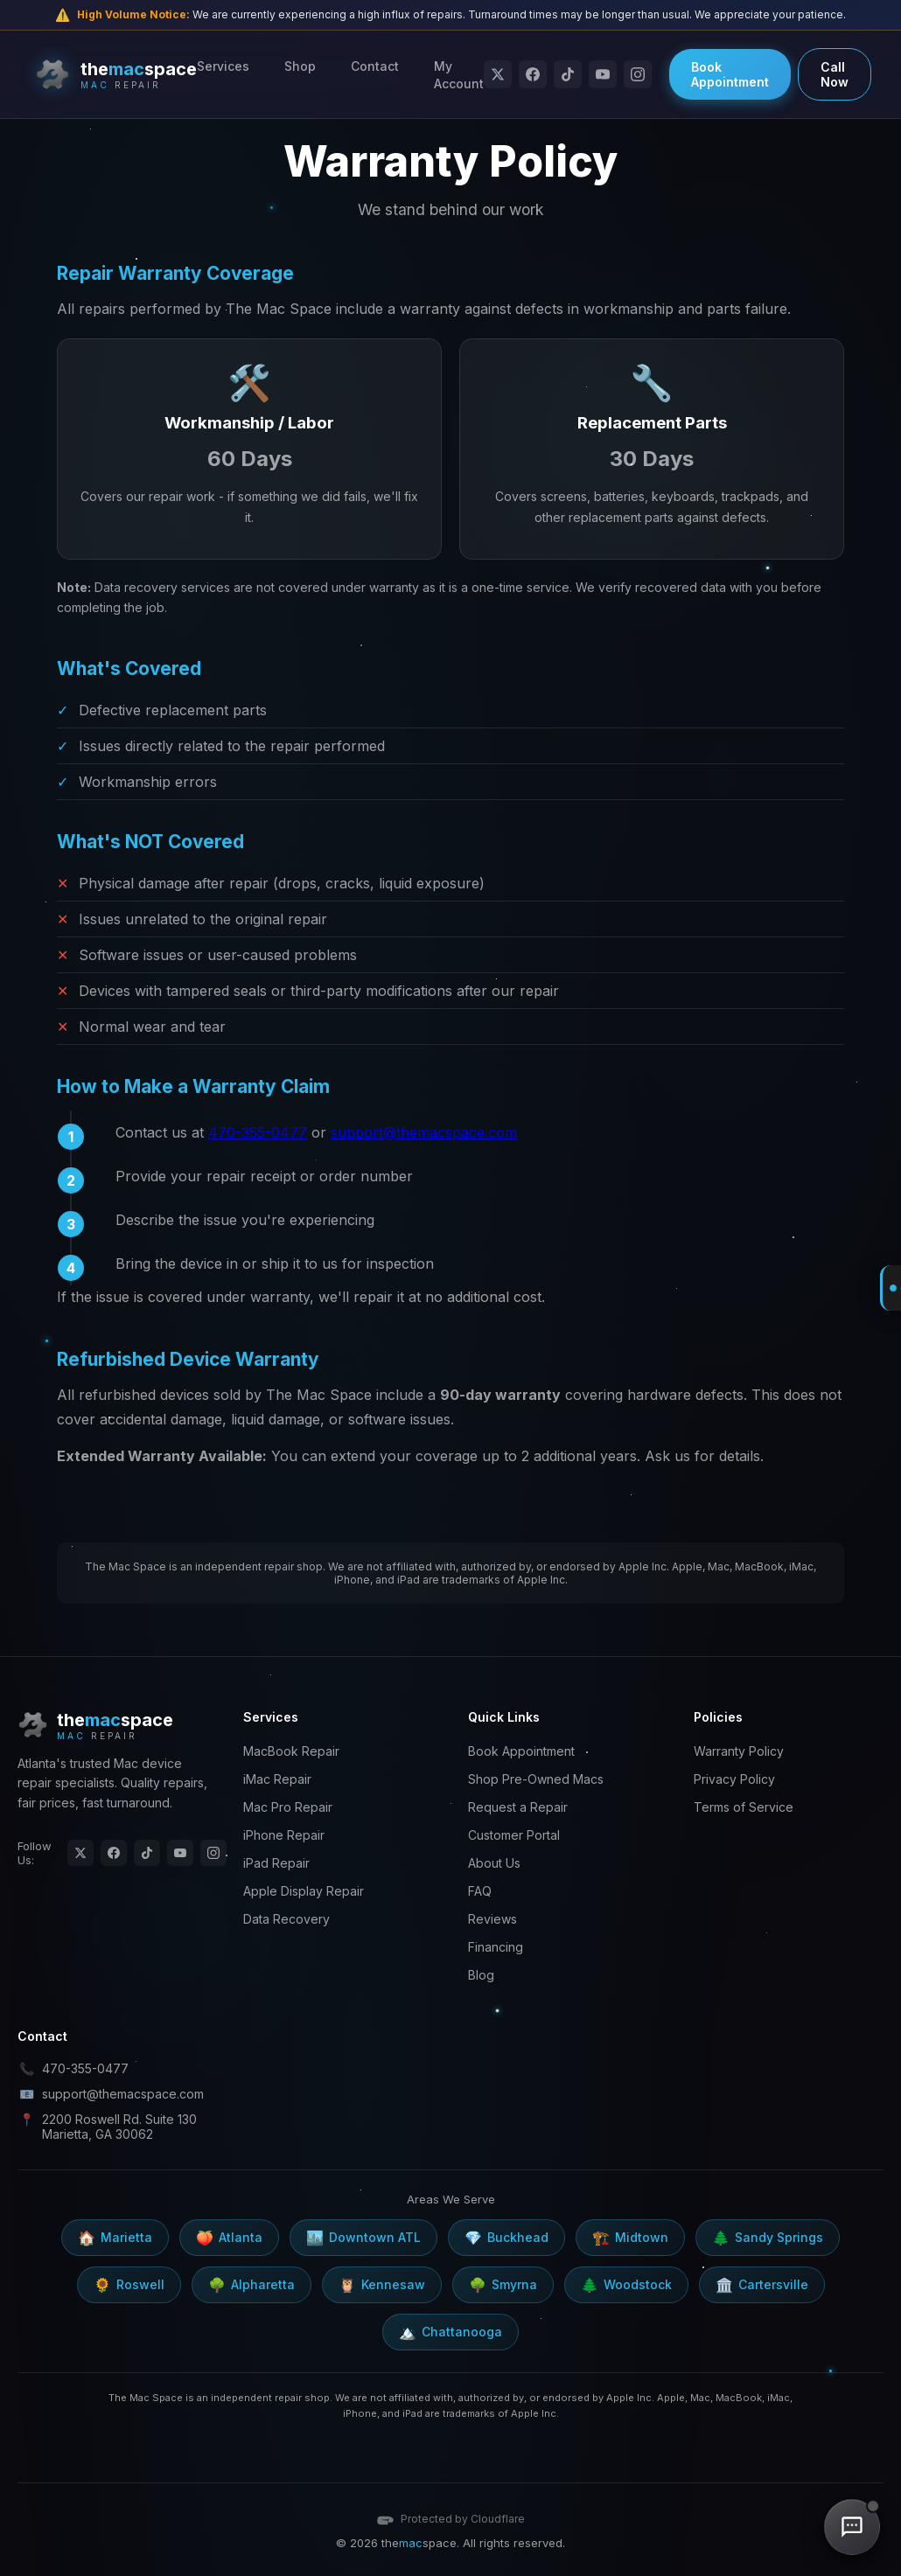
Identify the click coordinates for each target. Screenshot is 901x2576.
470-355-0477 (257, 1132)
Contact (375, 66)
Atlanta (229, 2237)
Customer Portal (514, 1835)
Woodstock (626, 2285)
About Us (494, 1862)
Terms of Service (743, 1807)
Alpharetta (251, 2285)
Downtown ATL (363, 2237)
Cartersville (762, 2285)
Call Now (835, 74)
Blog (481, 1974)
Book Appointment (730, 74)
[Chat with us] (852, 2527)
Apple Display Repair (303, 1890)
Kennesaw (382, 2285)
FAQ (480, 1890)
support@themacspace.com (424, 1132)
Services (223, 66)
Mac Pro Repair (287, 1807)
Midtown (630, 2237)
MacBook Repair (291, 1751)
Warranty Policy (739, 1751)
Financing (495, 1946)
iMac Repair (277, 1779)
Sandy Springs (767, 2237)
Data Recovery (286, 1918)
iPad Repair (276, 1862)
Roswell (129, 2285)
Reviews (492, 1918)
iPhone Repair (284, 1835)
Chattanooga (450, 2332)
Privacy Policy (734, 1779)
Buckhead (506, 2237)
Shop (300, 66)
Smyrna (503, 2285)
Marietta (115, 2237)
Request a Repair (518, 1807)
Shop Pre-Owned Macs (536, 1779)
